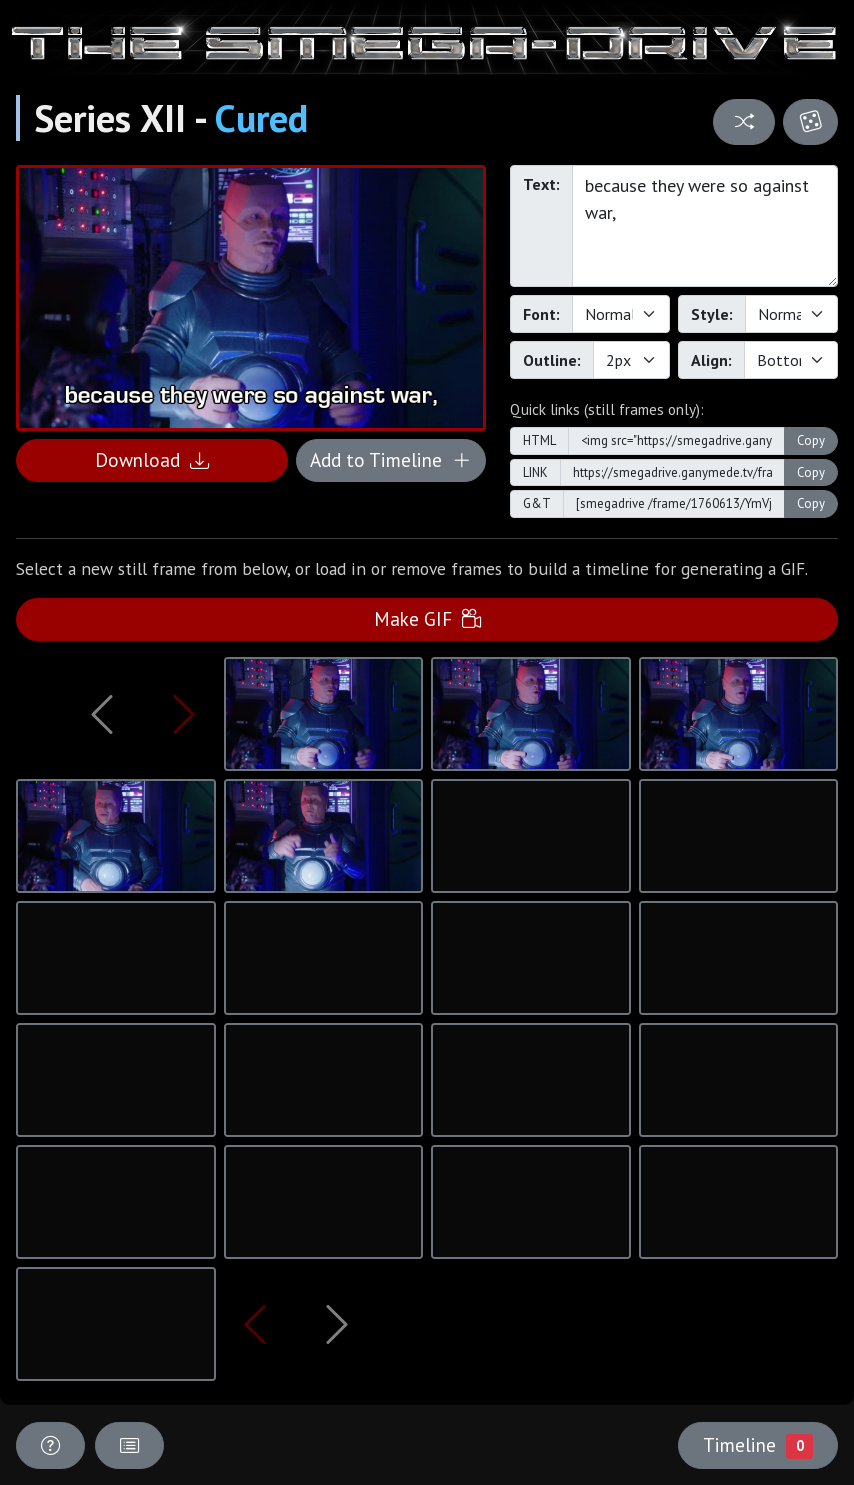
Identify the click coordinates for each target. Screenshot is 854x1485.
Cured (261, 118)
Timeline (758, 1445)
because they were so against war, (705, 226)
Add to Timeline (390, 459)
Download (152, 459)
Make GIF (427, 618)
